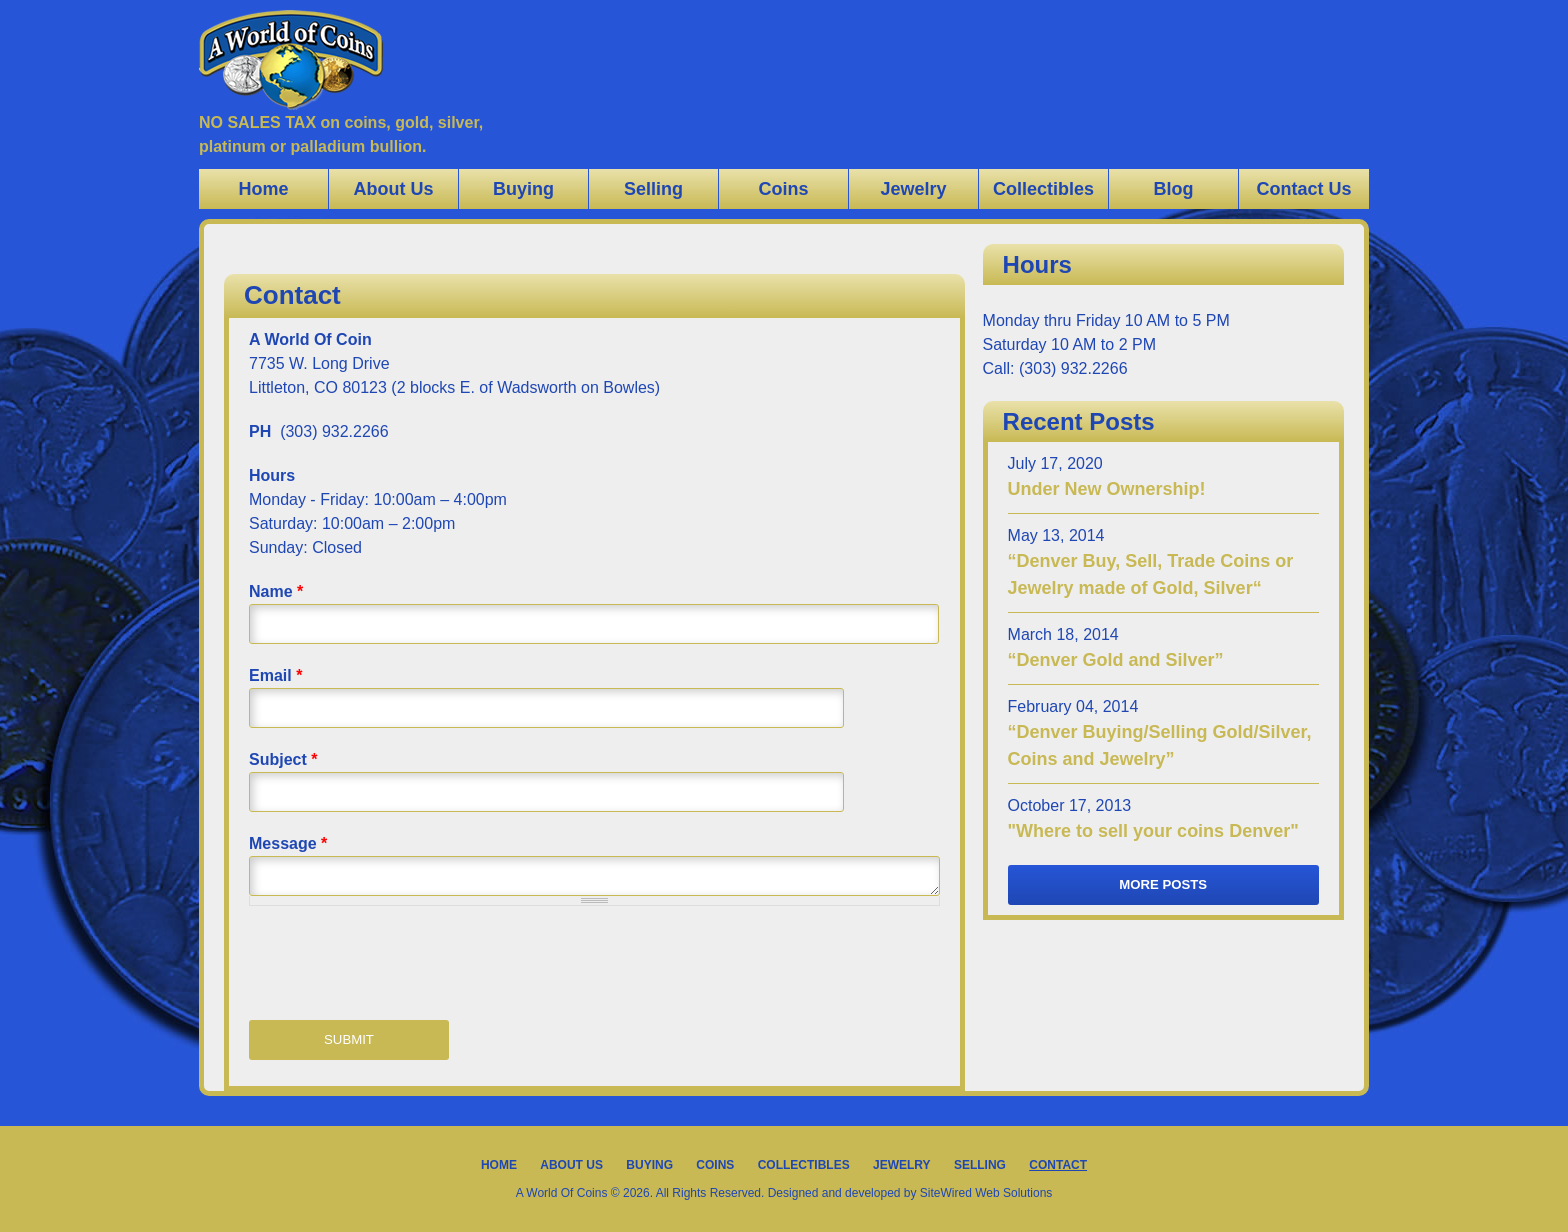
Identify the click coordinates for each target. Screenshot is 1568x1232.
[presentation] (401, 965)
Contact (1058, 1165)
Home (263, 189)
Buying (523, 189)
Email (275, 675)
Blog (1174, 189)
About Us (394, 189)
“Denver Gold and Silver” (1116, 660)
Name (276, 591)
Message (288, 843)
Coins (783, 189)
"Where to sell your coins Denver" (1153, 831)
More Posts (1163, 884)
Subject (283, 759)
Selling (653, 189)
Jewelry (913, 189)
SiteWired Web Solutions (986, 1193)
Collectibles (1043, 189)
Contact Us (1303, 189)
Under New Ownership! (1107, 489)
